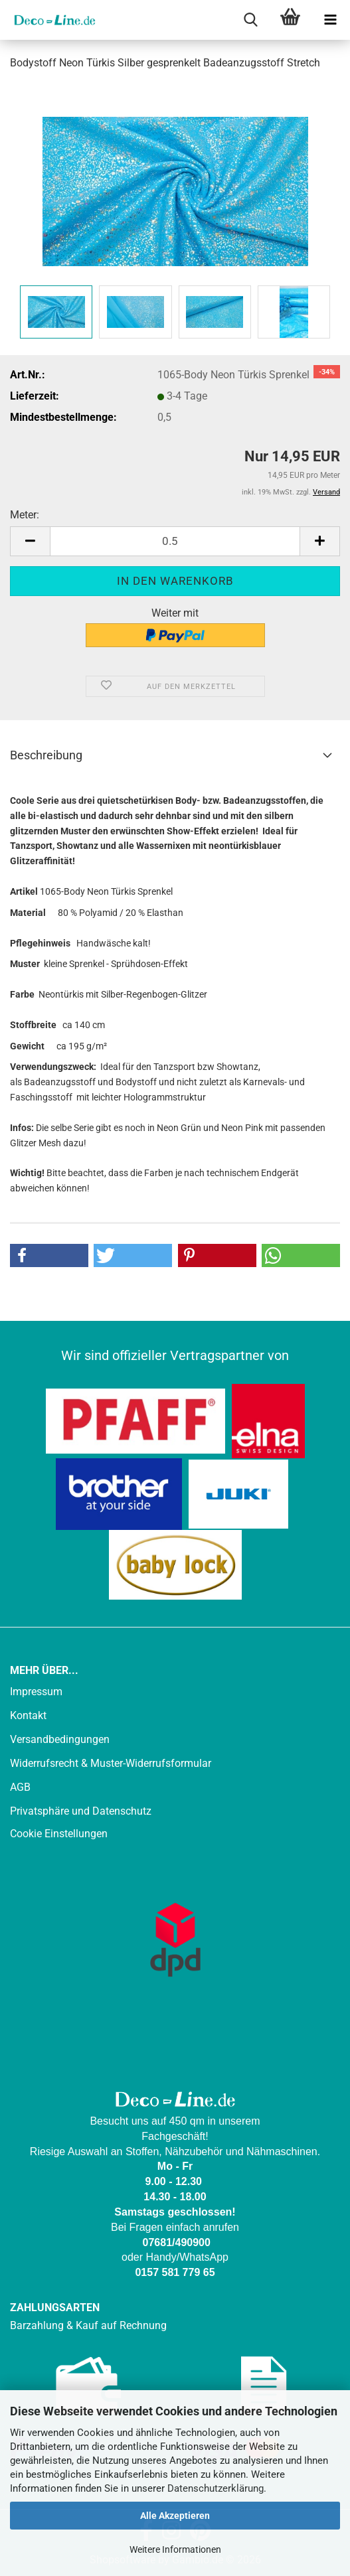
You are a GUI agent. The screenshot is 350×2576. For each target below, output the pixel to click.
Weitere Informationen (175, 2549)
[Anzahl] (175, 541)
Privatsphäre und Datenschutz (80, 1811)
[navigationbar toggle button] (330, 20)
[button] (30, 541)
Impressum (36, 1691)
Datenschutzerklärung (215, 2488)
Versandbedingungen (60, 1739)
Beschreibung (46, 755)
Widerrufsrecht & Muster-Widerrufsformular (110, 1763)
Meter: (24, 514)
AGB (20, 1787)
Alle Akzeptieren (175, 2515)
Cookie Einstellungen (59, 1833)
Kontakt (28, 1715)
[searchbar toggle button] (250, 20)
